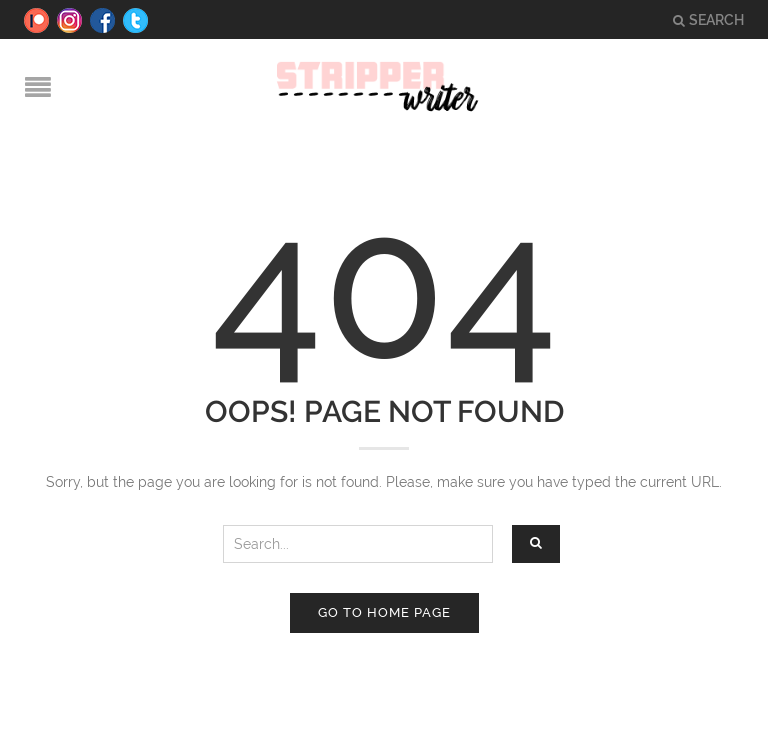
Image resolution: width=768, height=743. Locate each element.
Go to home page (384, 612)
